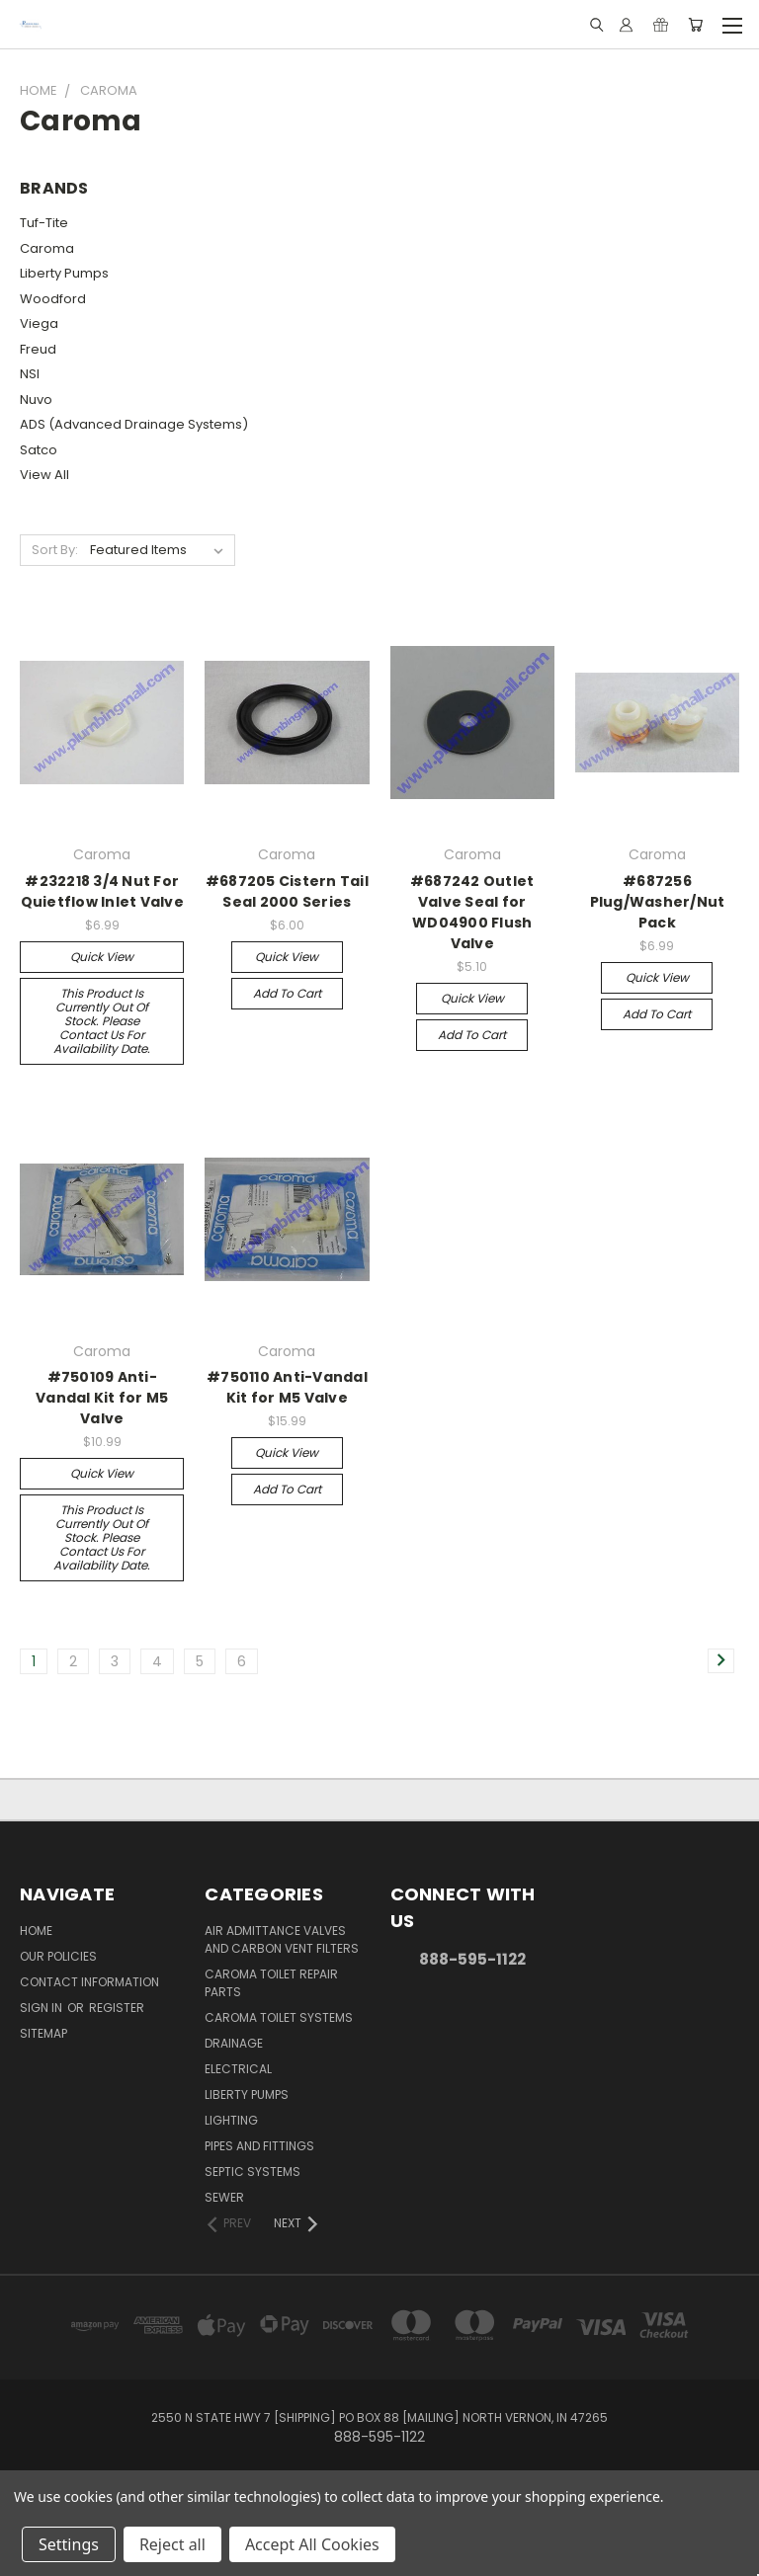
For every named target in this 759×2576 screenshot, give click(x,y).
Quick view (101, 956)
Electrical (238, 2068)
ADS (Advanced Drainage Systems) (134, 424)
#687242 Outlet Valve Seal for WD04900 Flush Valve (472, 912)
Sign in (42, 2007)
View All (44, 474)
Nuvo (36, 399)
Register (116, 2007)
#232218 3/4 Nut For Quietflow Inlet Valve (102, 891)
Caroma (47, 248)
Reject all (172, 2544)
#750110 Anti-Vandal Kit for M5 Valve (287, 1387)
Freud (38, 349)
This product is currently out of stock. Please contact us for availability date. (101, 1021)
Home (36, 1930)
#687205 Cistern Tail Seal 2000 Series (287, 891)
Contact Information (89, 1981)
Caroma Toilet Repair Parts (271, 1983)
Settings (69, 2544)
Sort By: (55, 549)
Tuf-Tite (44, 222)
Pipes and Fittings (259, 2145)
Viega (39, 323)
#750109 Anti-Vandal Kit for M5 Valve (102, 1397)
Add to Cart (287, 993)
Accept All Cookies (312, 2544)
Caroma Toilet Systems (279, 2017)
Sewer (224, 2197)
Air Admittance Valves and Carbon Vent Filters (282, 1939)
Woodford (53, 298)
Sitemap (43, 2033)
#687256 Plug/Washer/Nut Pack (657, 901)
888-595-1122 (472, 1959)
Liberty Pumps (64, 273)
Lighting (231, 2120)
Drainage (234, 2043)
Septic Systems (252, 2171)
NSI (30, 373)
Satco (38, 450)
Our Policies (58, 1956)
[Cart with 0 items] (695, 24)
